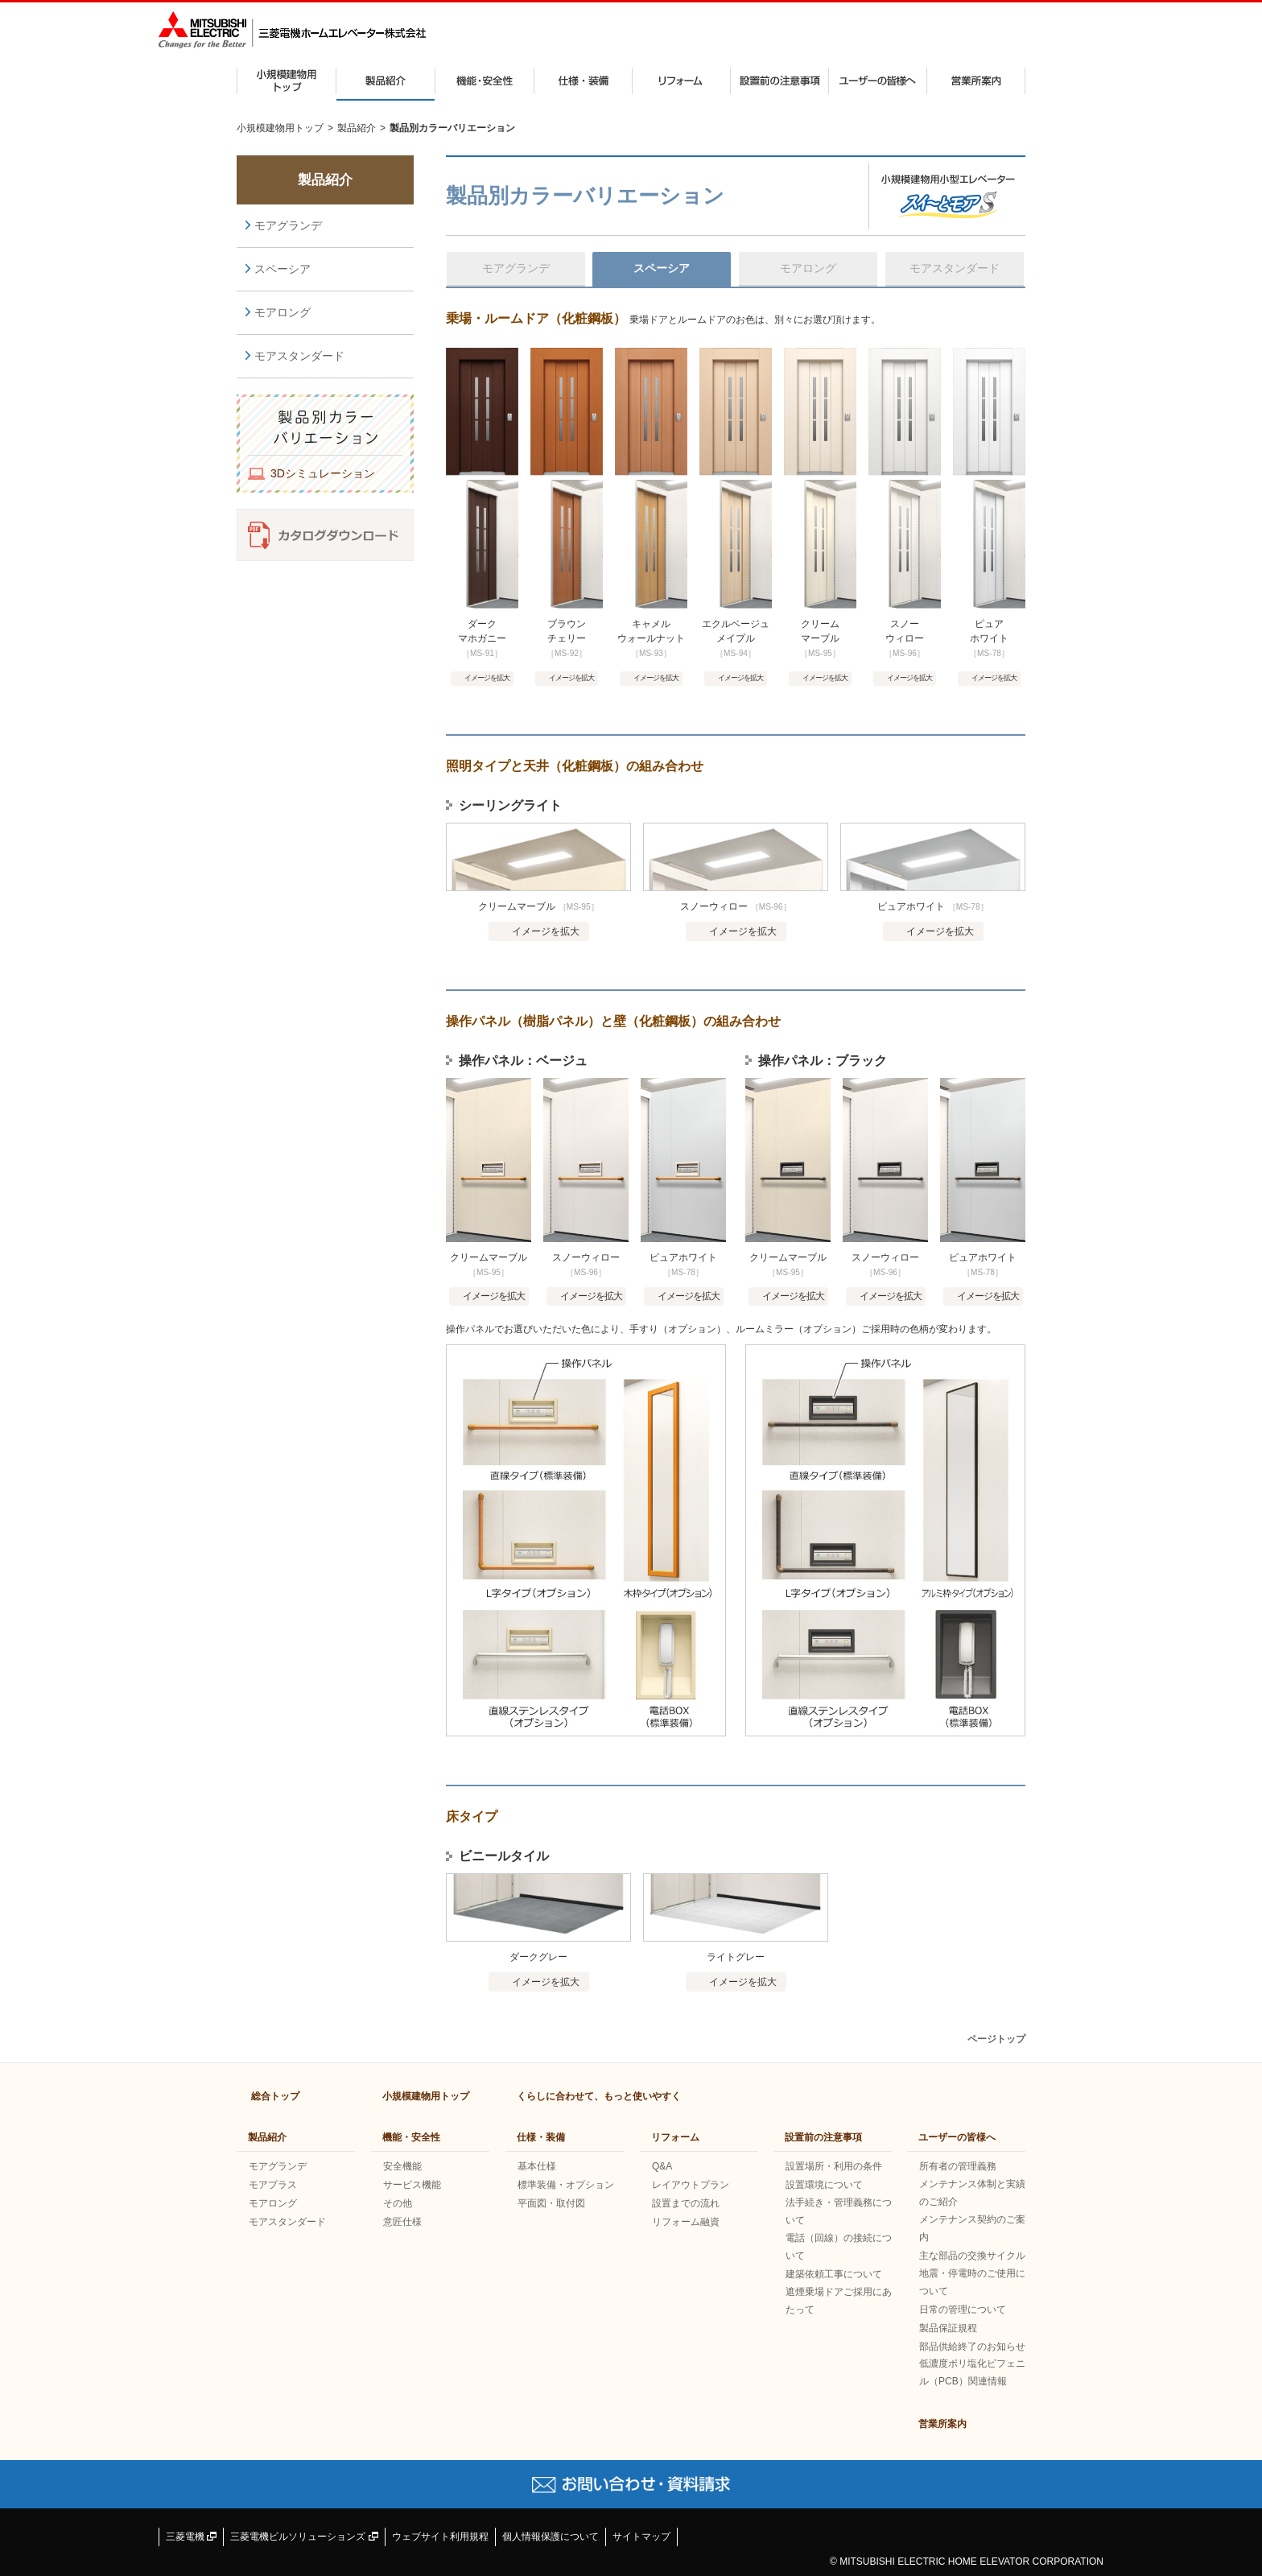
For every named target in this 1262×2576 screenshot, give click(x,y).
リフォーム (681, 81)
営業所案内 (976, 81)
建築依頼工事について (834, 2274)
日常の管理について (962, 2309)
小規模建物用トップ (286, 81)
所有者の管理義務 (957, 2166)
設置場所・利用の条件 (834, 2166)
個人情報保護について (550, 2536)
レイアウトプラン (690, 2184)
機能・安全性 (484, 81)
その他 (397, 2203)
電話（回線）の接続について (839, 2246)
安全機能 (402, 2166)
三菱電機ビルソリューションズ (303, 2536)
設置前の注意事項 (779, 81)
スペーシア (282, 268)
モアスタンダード (299, 355)
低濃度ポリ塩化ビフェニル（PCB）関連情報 (972, 2372)
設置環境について (824, 2184)
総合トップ (275, 2096)
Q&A (662, 2166)
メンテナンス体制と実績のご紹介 (972, 2192)
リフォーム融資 (686, 2221)
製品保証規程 (948, 2328)
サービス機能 (412, 2184)
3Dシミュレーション (322, 473)
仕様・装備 (583, 81)
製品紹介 (385, 81)
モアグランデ (288, 225)
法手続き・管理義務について (839, 2211)
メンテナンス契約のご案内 (972, 2228)
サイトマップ (641, 2536)
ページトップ (996, 2039)
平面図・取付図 (551, 2203)
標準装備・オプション (566, 2184)
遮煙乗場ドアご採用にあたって (839, 2300)
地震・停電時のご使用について (972, 2282)
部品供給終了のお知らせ (972, 2346)
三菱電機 (191, 2536)
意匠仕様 (402, 2221)
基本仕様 (537, 2166)
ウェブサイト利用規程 (440, 2536)
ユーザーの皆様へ (877, 81)
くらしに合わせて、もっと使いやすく (599, 2096)
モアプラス (273, 2184)
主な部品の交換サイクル (972, 2255)
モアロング (282, 312)
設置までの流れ (686, 2203)
